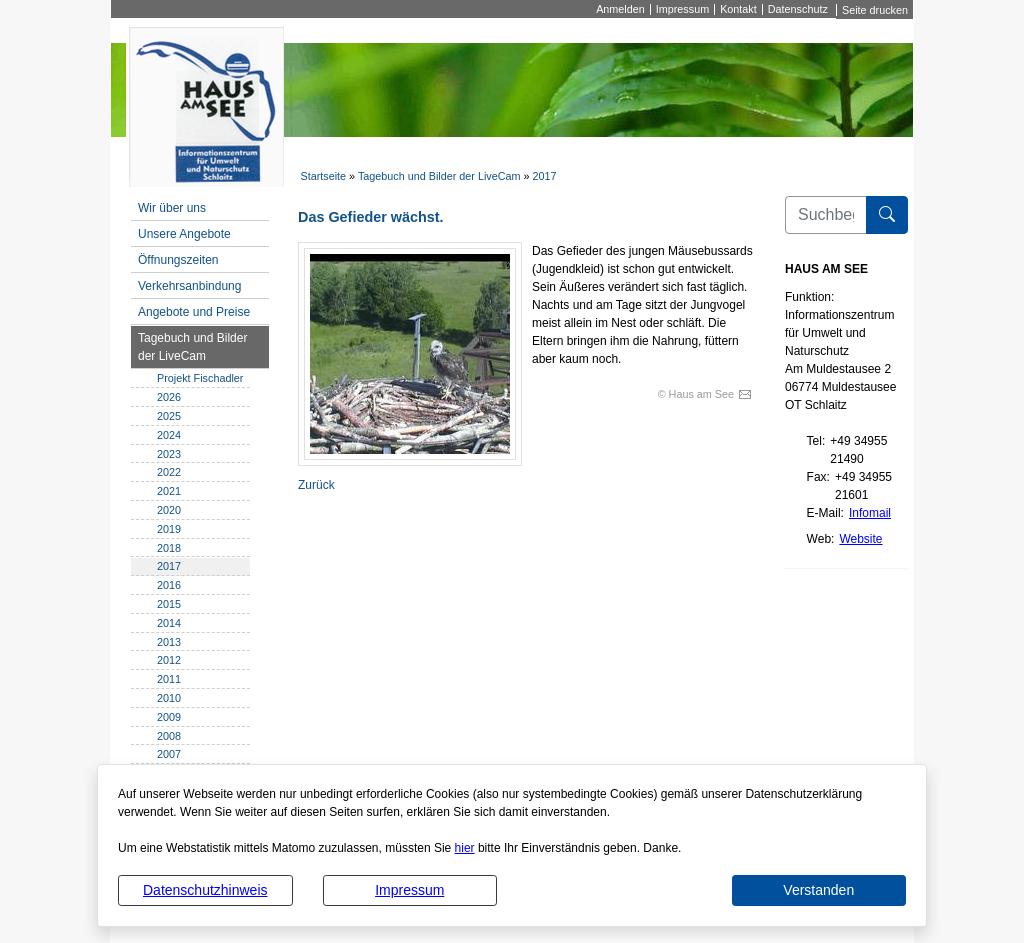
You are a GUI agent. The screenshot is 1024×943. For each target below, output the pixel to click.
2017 (545, 176)
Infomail (870, 513)
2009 (169, 717)
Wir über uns (172, 208)
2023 (169, 454)
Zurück (316, 485)
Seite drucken (875, 10)
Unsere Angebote (184, 234)
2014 (169, 623)
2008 (169, 736)
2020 (169, 510)
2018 (169, 548)
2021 (169, 491)
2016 (169, 585)
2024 (169, 435)
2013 (169, 642)
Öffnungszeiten (178, 260)
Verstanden (818, 890)
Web (819, 539)
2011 (169, 679)
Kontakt (738, 9)
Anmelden (620, 9)
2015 (169, 604)
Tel (814, 441)
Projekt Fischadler (200, 378)
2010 (169, 698)
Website (860, 539)
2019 (169, 529)
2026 (169, 397)
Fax (817, 477)
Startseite (323, 176)
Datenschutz (798, 9)
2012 (169, 660)
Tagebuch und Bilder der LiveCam (439, 176)
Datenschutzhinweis (205, 890)
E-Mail (824, 513)
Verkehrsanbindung (189, 286)
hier (465, 848)
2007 (169, 754)
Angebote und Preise (194, 312)
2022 (169, 472)
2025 (169, 416)
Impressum (409, 890)
